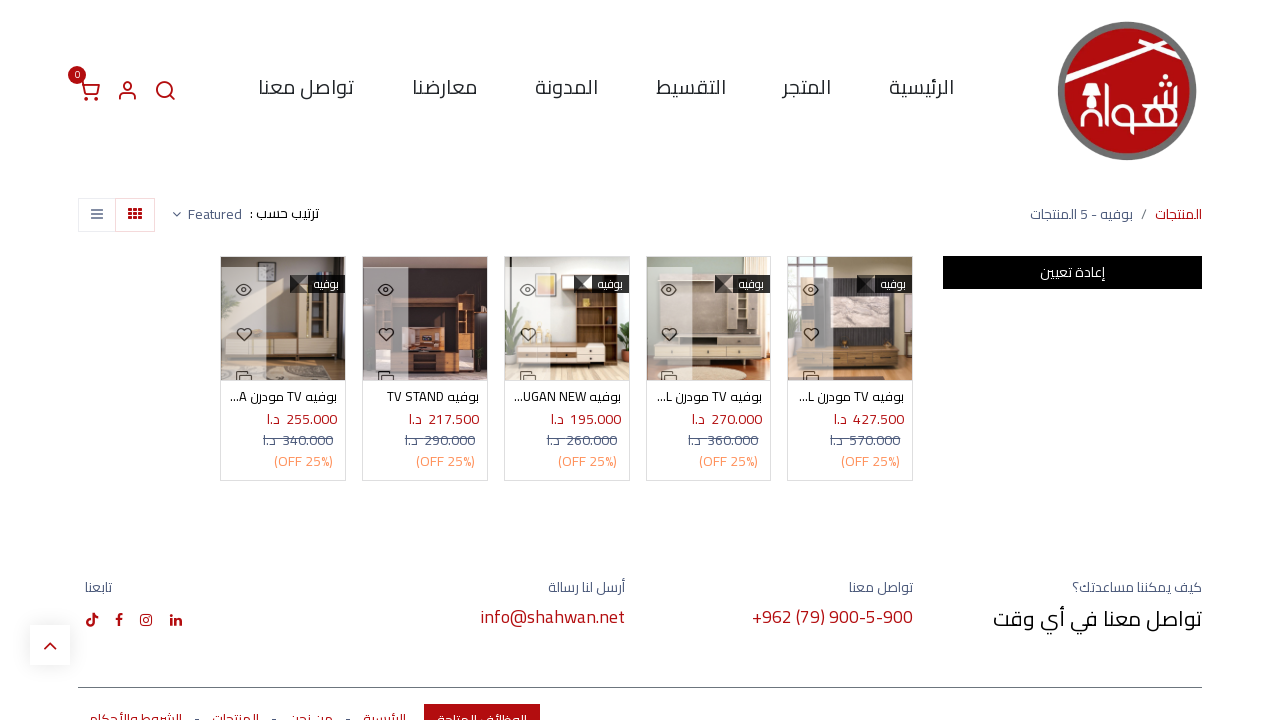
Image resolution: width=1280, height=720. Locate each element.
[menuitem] (921, 91)
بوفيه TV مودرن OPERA (283, 397)
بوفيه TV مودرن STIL (709, 397)
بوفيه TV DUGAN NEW (567, 397)
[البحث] (165, 91)
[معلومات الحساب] (127, 91)
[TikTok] (92, 621)
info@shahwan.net (552, 617)
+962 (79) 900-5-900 (832, 617)
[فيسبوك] (119, 621)
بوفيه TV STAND (432, 397)
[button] (207, 215)
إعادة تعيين (1072, 272)
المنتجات (1178, 214)
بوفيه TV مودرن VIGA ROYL (850, 397)
